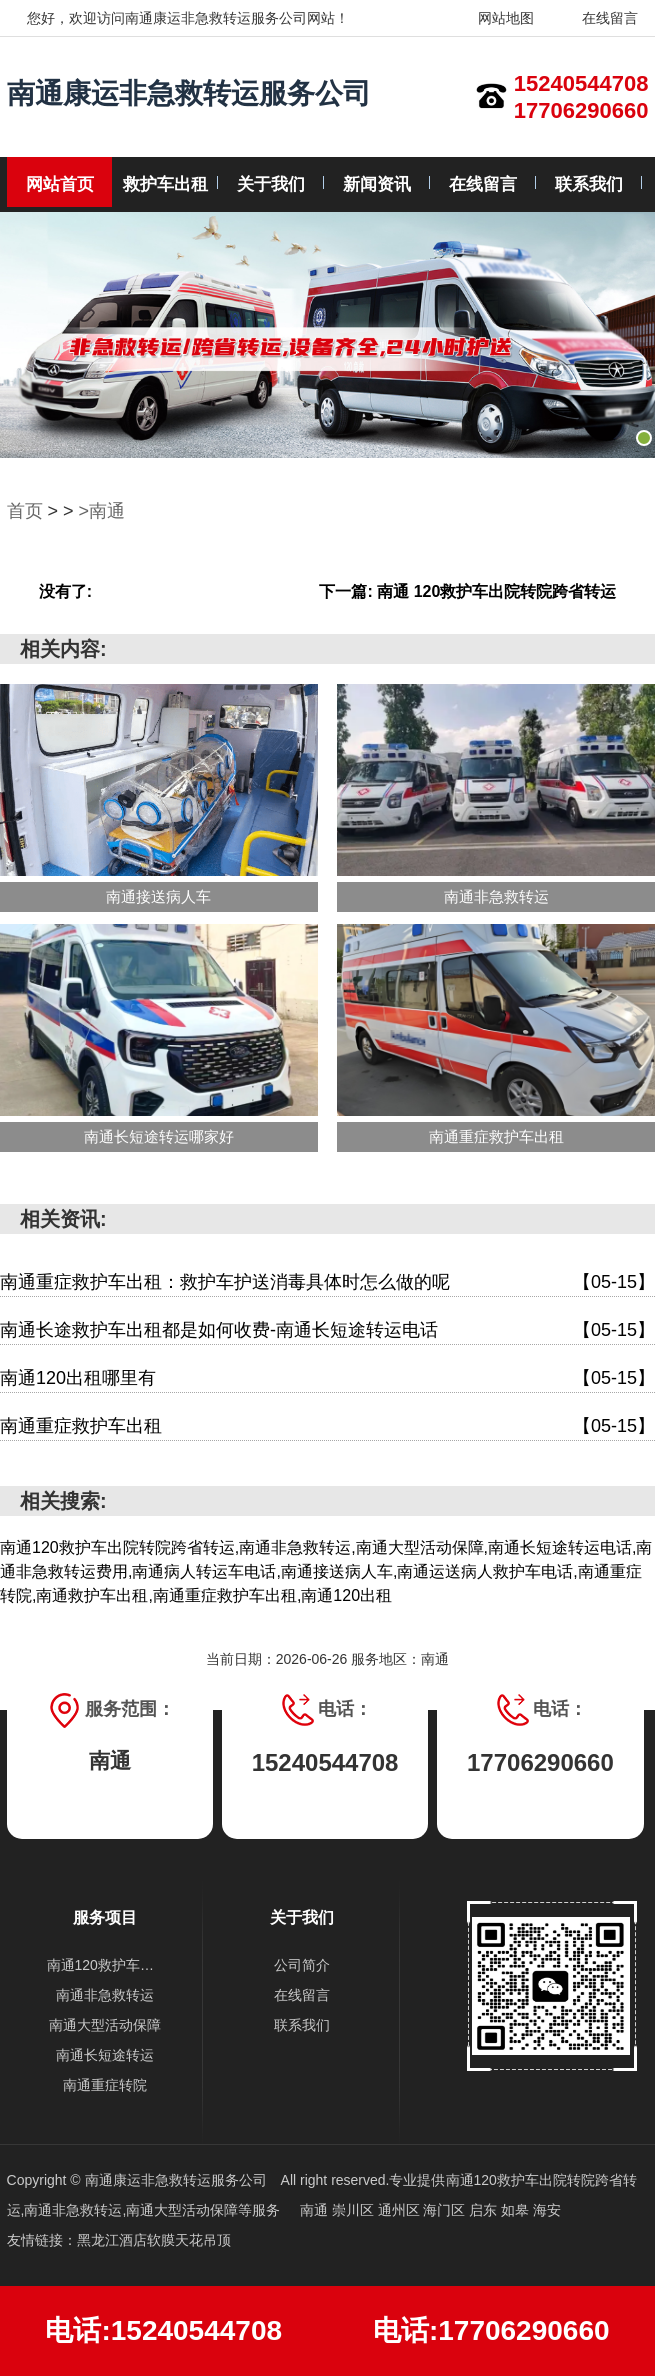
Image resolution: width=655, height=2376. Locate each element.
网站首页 (60, 184)
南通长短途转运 (105, 2055)
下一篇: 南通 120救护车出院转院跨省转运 (467, 591)
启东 (485, 2210)
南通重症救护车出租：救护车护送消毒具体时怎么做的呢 (327, 1282)
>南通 (102, 511)
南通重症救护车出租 (327, 1426)
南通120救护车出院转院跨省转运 (105, 1965)
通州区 (401, 2210)
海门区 (446, 2210)
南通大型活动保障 (105, 2025)
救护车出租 (165, 184)
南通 (316, 2210)
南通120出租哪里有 (327, 1378)
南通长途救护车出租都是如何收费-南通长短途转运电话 (327, 1330)
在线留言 (597, 18)
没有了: (65, 591)
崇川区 (355, 2210)
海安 (547, 2210)
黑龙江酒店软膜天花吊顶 (154, 2240)
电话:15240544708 (163, 2330)
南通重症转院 (105, 2085)
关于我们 (271, 184)
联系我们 (589, 184)
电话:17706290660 (491, 2330)
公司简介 (302, 1965)
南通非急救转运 (105, 1995)
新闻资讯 (377, 184)
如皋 (517, 2210)
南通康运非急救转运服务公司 (189, 93)
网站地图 (493, 18)
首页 (25, 511)
